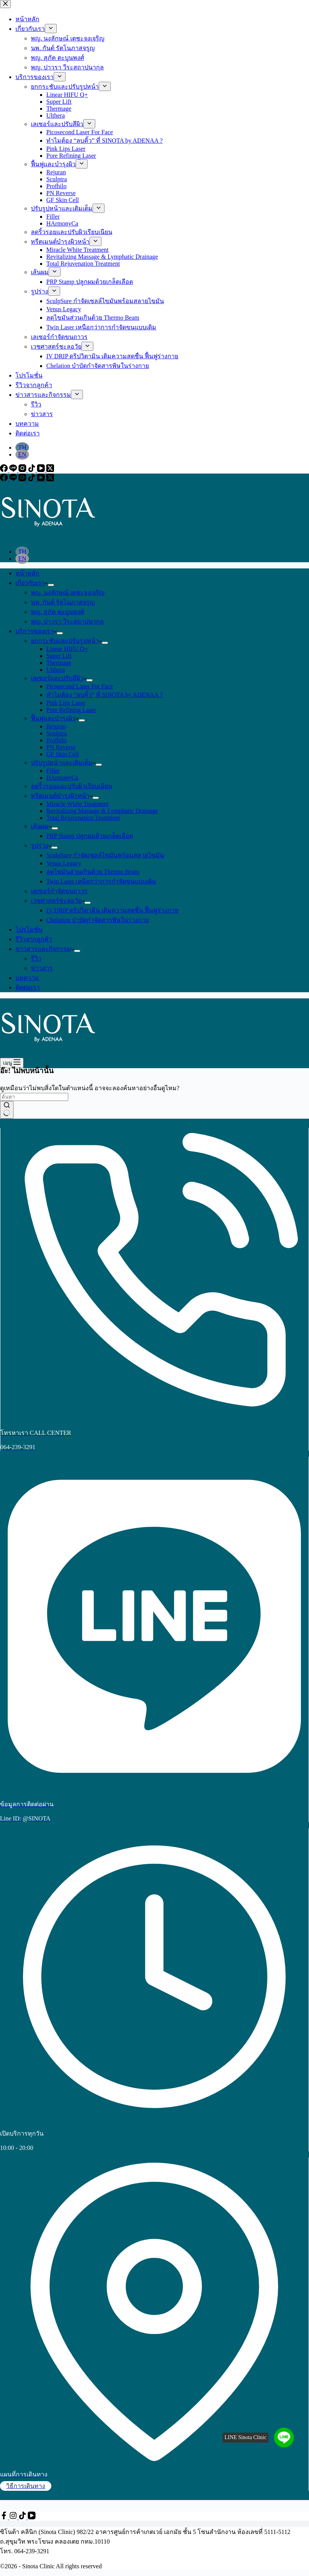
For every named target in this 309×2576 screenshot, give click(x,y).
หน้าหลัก (27, 573)
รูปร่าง (41, 845)
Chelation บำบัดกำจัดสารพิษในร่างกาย (97, 920)
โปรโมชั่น (28, 929)
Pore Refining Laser (71, 709)
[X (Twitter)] (50, 479)
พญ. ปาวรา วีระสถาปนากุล (67, 621)
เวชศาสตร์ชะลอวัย (57, 900)
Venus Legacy (63, 863)
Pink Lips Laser (65, 703)
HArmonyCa (62, 777)
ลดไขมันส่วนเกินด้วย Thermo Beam (92, 871)
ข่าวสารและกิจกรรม (44, 949)
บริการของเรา (36, 631)
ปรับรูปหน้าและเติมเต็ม (63, 762)
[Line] (14, 479)
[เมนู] (12, 1063)
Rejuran (56, 726)
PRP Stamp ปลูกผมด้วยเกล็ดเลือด (89, 836)
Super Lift (58, 655)
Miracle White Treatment (77, 804)
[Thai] (22, 551)
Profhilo (56, 740)
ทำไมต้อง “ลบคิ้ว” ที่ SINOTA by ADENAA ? (104, 694)
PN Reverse (61, 747)
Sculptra (56, 733)
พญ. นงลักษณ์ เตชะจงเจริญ (68, 592)
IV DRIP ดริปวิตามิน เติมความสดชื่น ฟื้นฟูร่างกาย (112, 910)
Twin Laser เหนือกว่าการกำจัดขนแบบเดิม (101, 881)
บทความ (27, 977)
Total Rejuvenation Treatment (83, 817)
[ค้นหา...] (34, 1097)
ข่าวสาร (42, 968)
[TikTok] (32, 479)
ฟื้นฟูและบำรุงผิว (55, 718)
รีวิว (36, 958)
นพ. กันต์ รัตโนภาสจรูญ (63, 602)
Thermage (58, 662)
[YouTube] (41, 479)
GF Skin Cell (62, 754)
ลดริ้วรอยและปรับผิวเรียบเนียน (71, 786)
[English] (22, 558)
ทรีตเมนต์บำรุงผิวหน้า (62, 795)
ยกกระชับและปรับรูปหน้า (66, 640)
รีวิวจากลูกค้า (33, 939)
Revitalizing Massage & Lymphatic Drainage (102, 811)
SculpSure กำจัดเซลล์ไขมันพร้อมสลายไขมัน (105, 855)
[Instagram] (23, 479)
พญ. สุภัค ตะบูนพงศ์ (57, 612)
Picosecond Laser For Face (79, 686)
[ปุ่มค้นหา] (7, 1110)
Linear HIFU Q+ (67, 649)
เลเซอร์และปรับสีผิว (58, 678)
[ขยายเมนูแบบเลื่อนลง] (51, 585)
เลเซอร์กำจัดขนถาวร (59, 891)
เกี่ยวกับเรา (31, 583)
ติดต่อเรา (27, 987)
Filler (53, 770)
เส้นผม (41, 826)
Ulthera (55, 669)
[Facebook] (4, 479)
